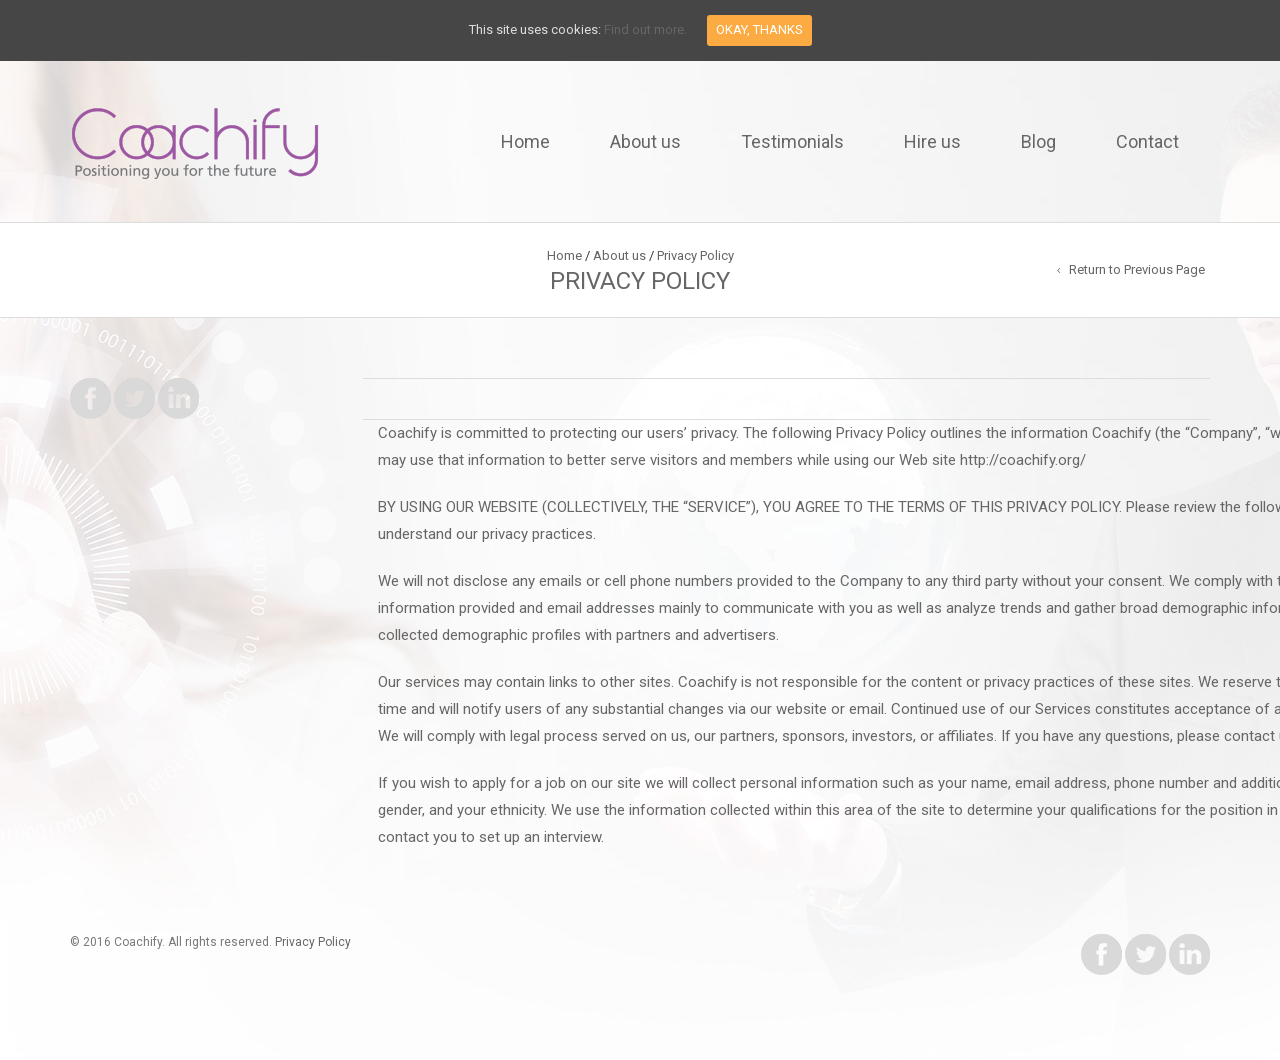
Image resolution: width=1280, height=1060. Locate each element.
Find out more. (645, 29)
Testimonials (792, 141)
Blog (1038, 141)
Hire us (932, 141)
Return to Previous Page (1137, 269)
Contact (1147, 141)
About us (645, 141)
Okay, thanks (759, 29)
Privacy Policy (313, 942)
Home (525, 141)
